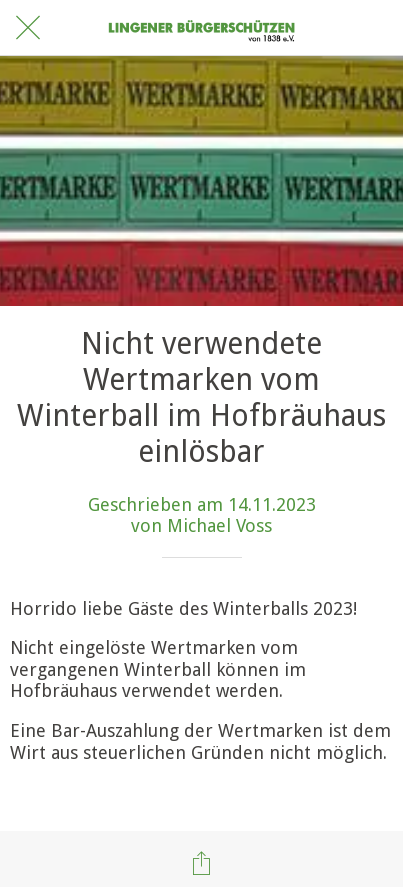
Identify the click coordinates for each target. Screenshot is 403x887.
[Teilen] (202, 863)
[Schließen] (28, 28)
